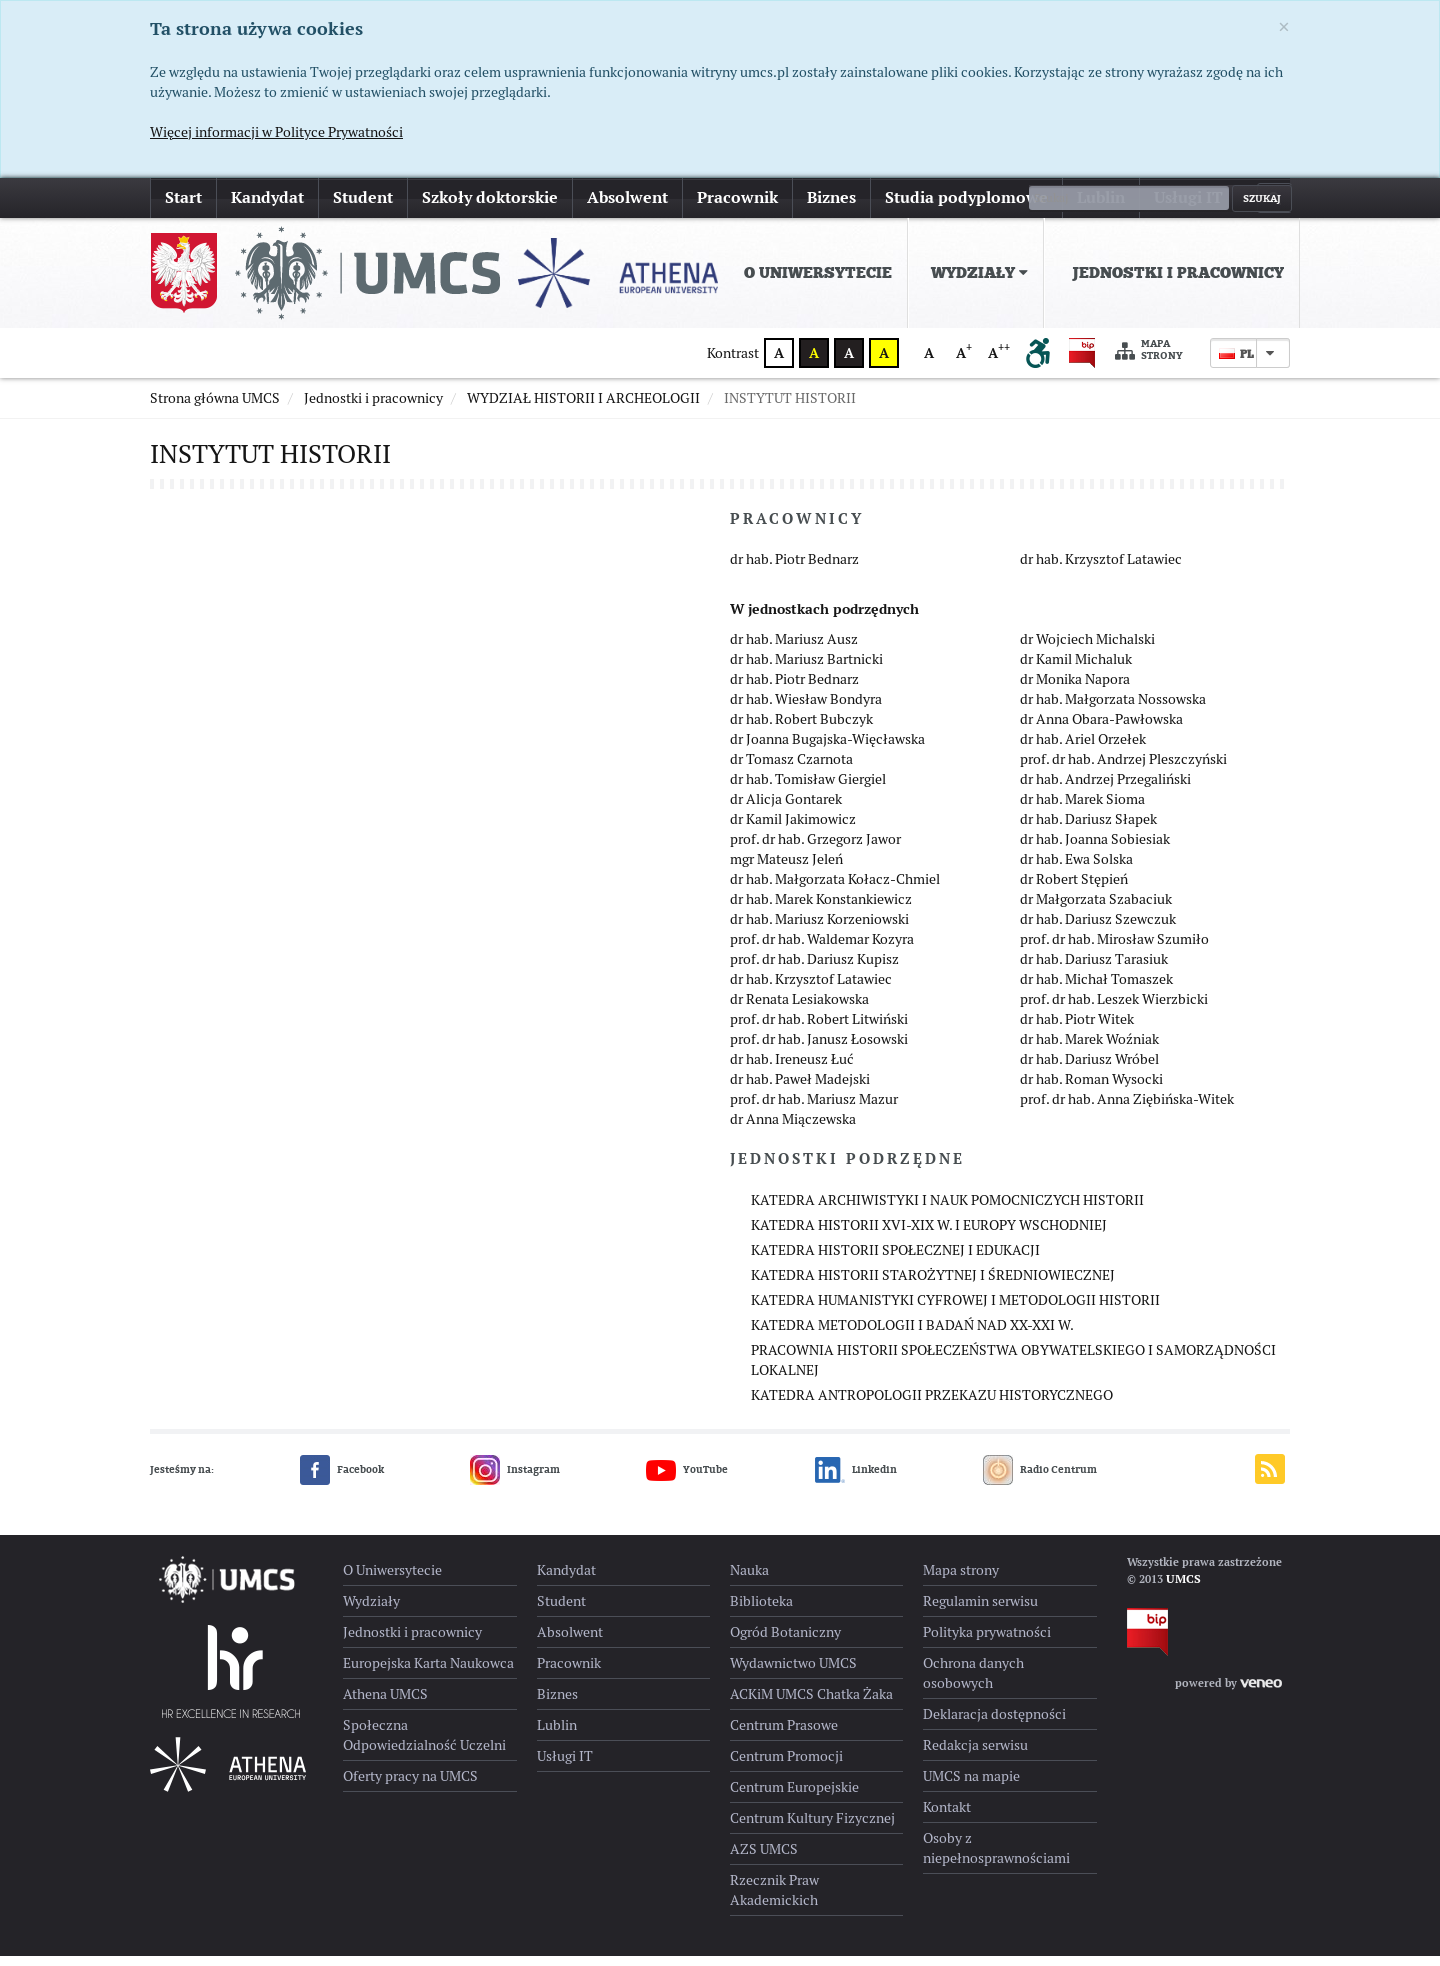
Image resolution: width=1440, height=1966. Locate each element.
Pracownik (737, 197)
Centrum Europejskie (794, 1797)
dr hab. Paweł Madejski (800, 1089)
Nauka (749, 1580)
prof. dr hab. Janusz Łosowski (819, 1049)
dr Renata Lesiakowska (799, 1009)
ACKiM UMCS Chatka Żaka (811, 1704)
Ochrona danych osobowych (973, 1683)
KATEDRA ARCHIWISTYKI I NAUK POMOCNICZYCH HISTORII (947, 1210)
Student (363, 197)
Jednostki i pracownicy (1178, 273)
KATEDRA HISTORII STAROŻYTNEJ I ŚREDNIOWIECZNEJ (933, 1285)
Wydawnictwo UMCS (793, 1673)
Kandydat (267, 197)
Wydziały (979, 273)
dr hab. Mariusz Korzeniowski (819, 929)
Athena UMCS (385, 1704)
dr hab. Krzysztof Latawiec (1101, 569)
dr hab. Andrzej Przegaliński (1105, 789)
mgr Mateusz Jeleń (786, 869)
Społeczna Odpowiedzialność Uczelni (424, 1745)
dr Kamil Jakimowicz (793, 829)
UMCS (1183, 1589)
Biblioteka (761, 1611)
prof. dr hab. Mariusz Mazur (814, 1109)
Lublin (1101, 197)
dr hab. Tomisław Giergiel (808, 789)
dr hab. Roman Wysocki (1091, 1089)
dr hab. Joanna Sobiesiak (1095, 849)
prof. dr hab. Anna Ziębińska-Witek (1127, 1109)
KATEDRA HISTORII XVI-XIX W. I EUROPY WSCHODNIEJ (929, 1235)
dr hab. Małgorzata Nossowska (1113, 709)
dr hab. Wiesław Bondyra (806, 709)
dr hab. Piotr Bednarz (794, 569)
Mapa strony (1149, 350)
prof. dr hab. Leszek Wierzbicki (1114, 1009)
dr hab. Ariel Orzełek (1083, 749)
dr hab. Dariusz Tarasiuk (1094, 969)
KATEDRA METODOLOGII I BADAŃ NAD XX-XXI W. (912, 1335)
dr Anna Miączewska (793, 1129)
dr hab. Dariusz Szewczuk (1098, 929)
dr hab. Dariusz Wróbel (1089, 1069)
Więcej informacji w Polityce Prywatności (276, 132)
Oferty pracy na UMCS (410, 1786)
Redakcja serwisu (975, 1755)
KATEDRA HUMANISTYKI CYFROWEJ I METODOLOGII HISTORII (955, 1310)
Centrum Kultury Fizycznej (812, 1828)
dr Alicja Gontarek (786, 809)
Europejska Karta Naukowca (428, 1673)
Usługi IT (1188, 197)
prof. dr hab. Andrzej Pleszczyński (1123, 769)
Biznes (831, 197)
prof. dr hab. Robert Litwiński (819, 1029)
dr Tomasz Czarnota (791, 769)
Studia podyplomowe (966, 197)
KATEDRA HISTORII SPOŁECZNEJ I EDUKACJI (895, 1260)
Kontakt (947, 1817)
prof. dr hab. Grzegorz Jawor (815, 849)
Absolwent (627, 197)
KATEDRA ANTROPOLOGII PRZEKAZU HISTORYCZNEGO (932, 1405)
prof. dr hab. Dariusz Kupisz (814, 969)
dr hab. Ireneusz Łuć (792, 1069)
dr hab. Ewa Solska (1076, 869)
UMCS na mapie (971, 1786)
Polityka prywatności (987, 1642)
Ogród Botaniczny (785, 1642)
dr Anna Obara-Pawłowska (1101, 729)
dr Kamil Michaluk (1076, 669)
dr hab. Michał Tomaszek (1096, 989)
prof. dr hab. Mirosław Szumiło (1114, 949)
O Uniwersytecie (818, 273)
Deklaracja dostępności (994, 1724)
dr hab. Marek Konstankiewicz (821, 909)
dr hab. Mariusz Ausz (794, 649)
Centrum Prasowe (784, 1735)
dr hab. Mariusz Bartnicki (806, 669)
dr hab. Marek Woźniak (1089, 1049)
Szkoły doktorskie (490, 197)
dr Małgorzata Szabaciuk (1096, 909)
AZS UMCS (764, 1859)
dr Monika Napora (1075, 689)
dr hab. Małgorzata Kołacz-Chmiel (835, 889)
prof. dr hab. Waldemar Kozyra (822, 949)
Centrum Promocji (786, 1766)
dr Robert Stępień (1074, 889)
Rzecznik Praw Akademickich (774, 1900)
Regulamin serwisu (980, 1611)
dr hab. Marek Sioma (1082, 809)
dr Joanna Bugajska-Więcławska (827, 749)
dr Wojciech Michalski (1087, 649)
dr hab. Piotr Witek (1077, 1029)
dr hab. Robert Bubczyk (801, 729)
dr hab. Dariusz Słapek (1088, 829)
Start (183, 197)
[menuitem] (814, 273)
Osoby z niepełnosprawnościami (996, 1858)
